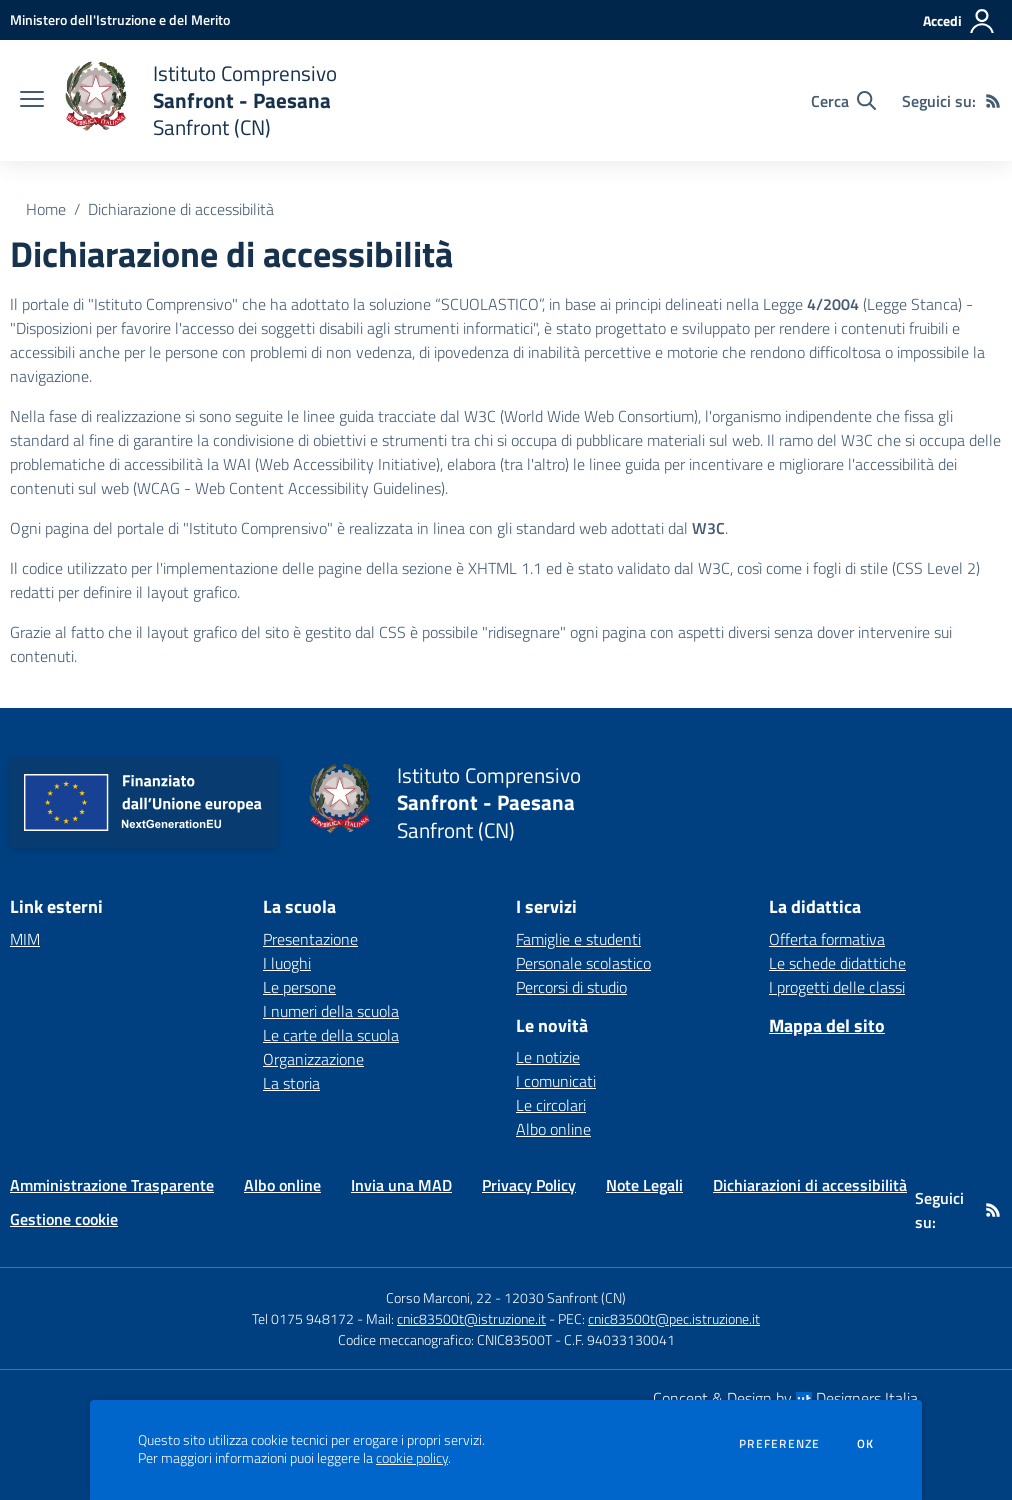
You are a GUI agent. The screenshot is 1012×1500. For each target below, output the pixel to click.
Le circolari (551, 1105)
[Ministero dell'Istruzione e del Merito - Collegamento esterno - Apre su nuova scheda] (120, 19)
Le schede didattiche (837, 963)
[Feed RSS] (993, 101)
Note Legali (644, 1185)
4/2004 (833, 304)
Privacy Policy (529, 1185)
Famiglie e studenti (578, 939)
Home (46, 209)
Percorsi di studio (571, 987)
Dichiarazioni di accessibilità (810, 1185)
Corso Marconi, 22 (439, 1297)
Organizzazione (313, 1059)
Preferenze (779, 1444)
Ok (866, 1444)
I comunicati (556, 1081)
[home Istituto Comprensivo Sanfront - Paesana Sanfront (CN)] (200, 100)
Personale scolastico (583, 963)
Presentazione (310, 939)
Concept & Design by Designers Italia (785, 1398)
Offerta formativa (827, 939)
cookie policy (412, 1458)
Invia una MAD (401, 1185)
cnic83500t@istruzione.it (471, 1318)
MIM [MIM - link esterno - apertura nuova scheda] (25, 939)
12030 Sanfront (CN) (565, 1297)
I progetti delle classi (837, 987)
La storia (291, 1083)
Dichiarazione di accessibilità (181, 209)
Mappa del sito (827, 1025)
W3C (708, 528)
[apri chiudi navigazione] (32, 101)
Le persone (299, 987)
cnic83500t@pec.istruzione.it (674, 1318)
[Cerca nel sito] (843, 101)
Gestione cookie (64, 1219)
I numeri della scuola (331, 1011)
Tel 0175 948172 (303, 1318)
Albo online (553, 1129)
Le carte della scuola (331, 1035)
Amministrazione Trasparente (112, 1185)
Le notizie (548, 1057)
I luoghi (287, 963)
